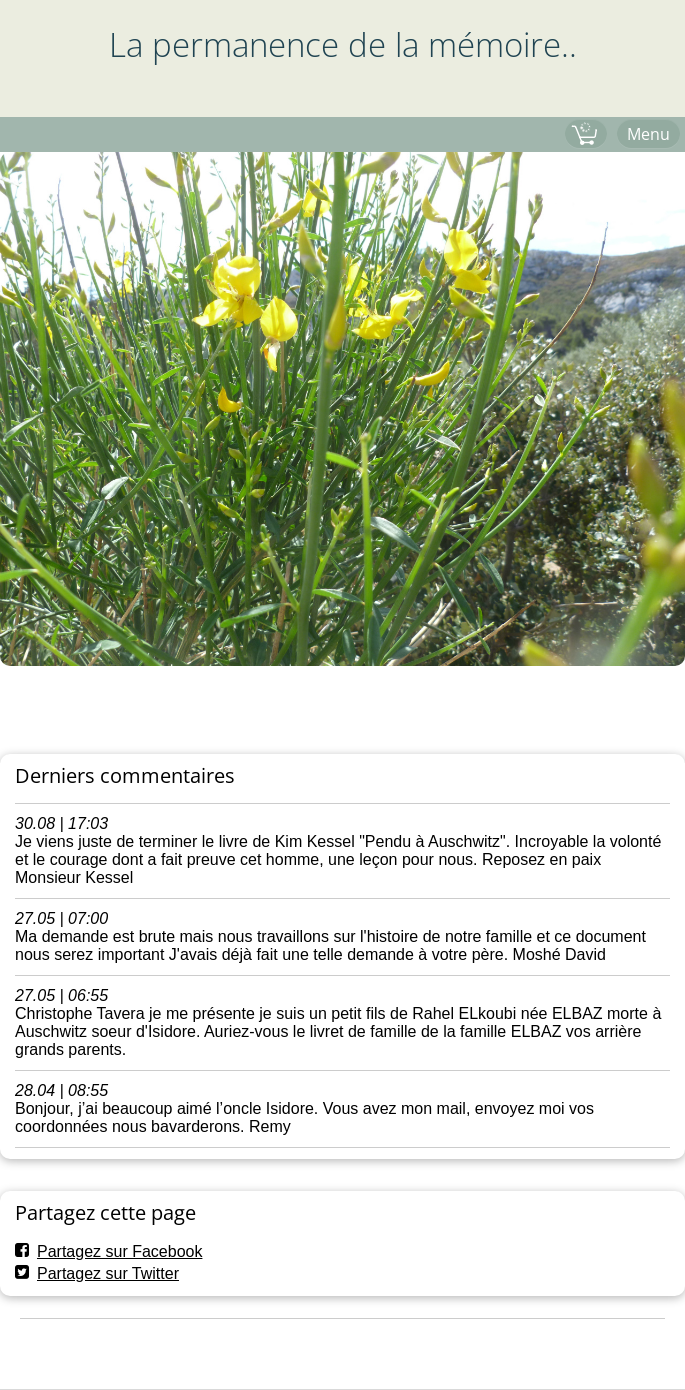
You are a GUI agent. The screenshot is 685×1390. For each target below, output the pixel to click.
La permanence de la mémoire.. (343, 44)
